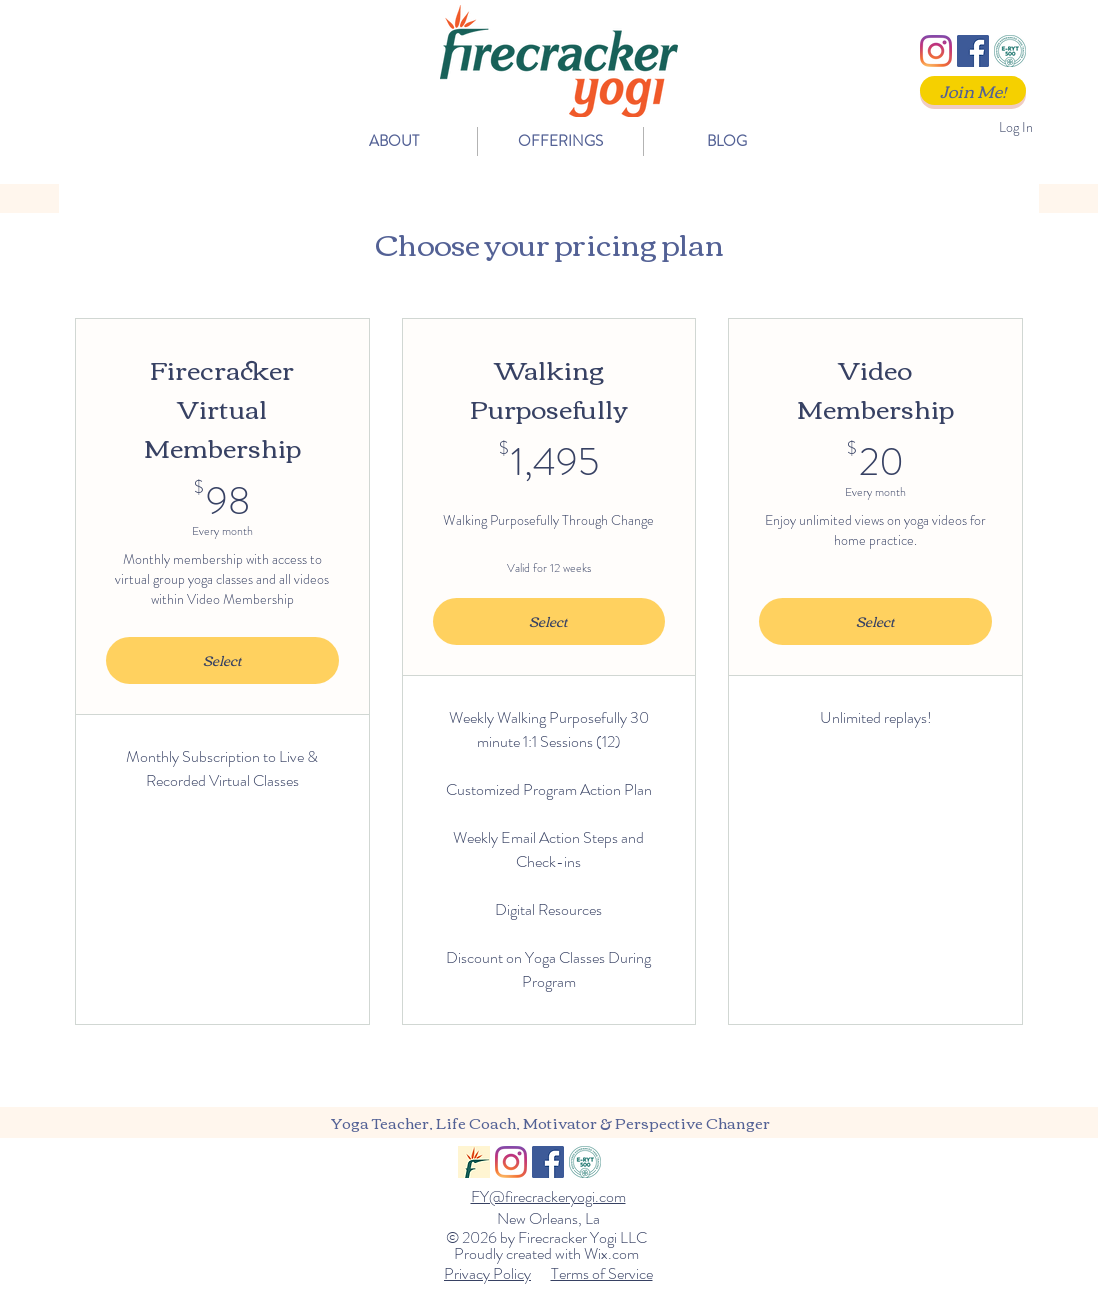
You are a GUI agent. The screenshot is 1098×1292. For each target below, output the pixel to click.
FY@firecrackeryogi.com (548, 1196)
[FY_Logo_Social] (474, 1162)
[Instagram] (936, 51)
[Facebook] (973, 51)
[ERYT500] (1010, 51)
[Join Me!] (973, 90)
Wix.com (611, 1253)
